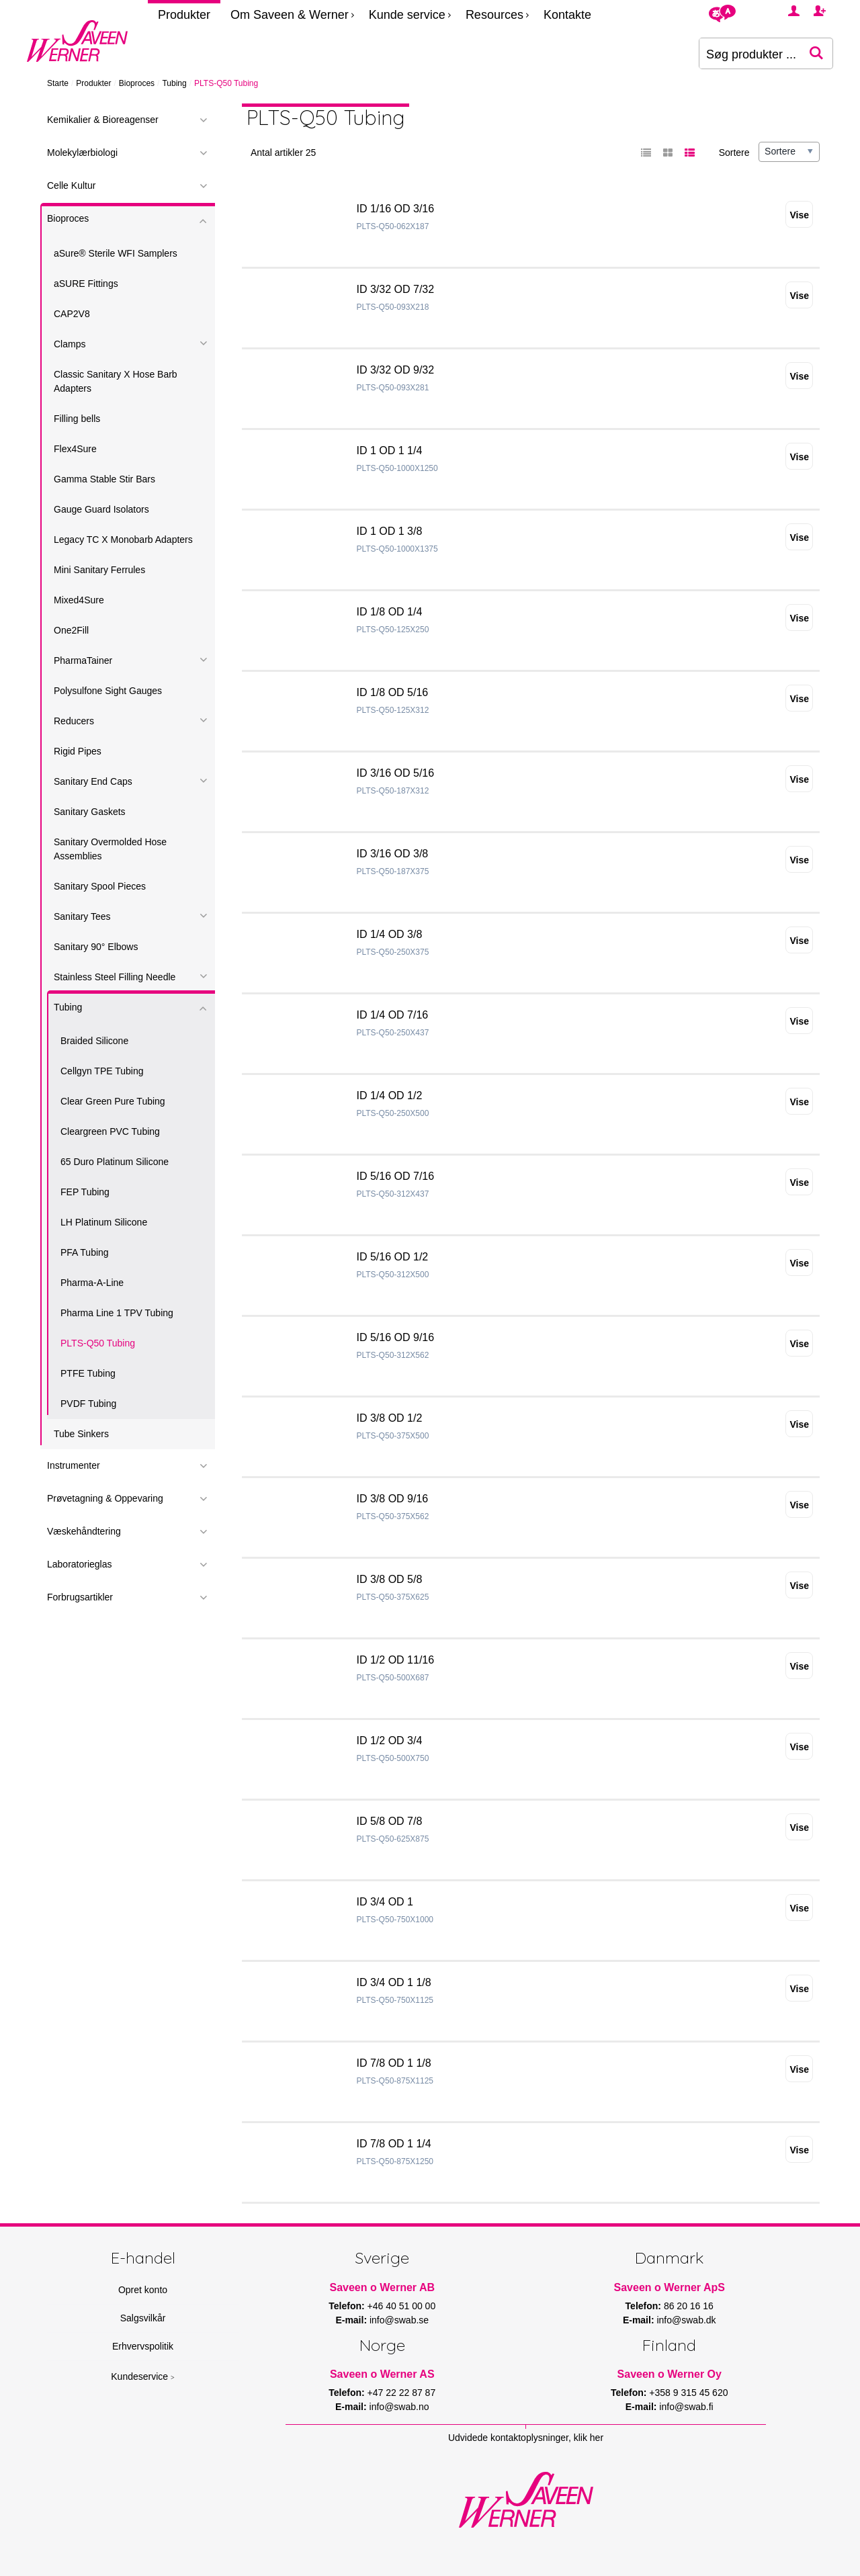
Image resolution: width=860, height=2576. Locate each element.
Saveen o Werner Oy (669, 2374)
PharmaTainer (83, 660)
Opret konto (142, 2289)
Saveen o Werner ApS (669, 2287)
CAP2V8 (72, 313)
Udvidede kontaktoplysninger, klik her (525, 2437)
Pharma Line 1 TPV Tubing (116, 1312)
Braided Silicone (94, 1040)
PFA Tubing (84, 1252)
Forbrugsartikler (80, 1597)
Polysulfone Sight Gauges (108, 690)
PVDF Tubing (88, 1403)
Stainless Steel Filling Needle (114, 977)
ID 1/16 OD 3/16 (396, 208)
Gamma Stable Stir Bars (104, 479)
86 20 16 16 (689, 2306)
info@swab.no (399, 2406)
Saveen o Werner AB (382, 2287)
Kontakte (567, 15)
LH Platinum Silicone (103, 1222)
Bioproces (137, 83)
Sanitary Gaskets (90, 811)
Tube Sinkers (81, 1433)
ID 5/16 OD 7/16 (396, 1176)
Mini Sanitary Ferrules (99, 569)
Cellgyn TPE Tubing (101, 1071)
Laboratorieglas (79, 1564)
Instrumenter (73, 1465)
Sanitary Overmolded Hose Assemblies (110, 848)
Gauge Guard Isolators (101, 509)
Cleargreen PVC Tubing (110, 1131)
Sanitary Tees (82, 916)
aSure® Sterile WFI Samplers (115, 253)
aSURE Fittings (86, 283)
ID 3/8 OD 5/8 (390, 1579)
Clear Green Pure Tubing (112, 1101)
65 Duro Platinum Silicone (114, 1161)
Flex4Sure (75, 448)
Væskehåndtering (84, 1531)
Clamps (69, 344)
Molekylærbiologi (82, 152)
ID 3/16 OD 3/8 (393, 853)
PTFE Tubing (88, 1373)
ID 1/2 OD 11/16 (396, 1660)
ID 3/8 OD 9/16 (393, 1498)
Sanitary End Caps (93, 781)
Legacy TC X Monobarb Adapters (123, 539)
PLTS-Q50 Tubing (97, 1343)
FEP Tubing (85, 1192)
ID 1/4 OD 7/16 (393, 1015)
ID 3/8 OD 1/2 (390, 1418)
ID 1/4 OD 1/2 (390, 1095)
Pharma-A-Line (92, 1282)
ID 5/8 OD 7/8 (390, 1821)
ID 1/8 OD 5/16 (393, 692)
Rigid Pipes (77, 751)
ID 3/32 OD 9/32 (396, 370)
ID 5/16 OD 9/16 (396, 1337)
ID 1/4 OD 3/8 (390, 934)
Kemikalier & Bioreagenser (103, 119)
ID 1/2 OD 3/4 (390, 1740)
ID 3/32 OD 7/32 (396, 289)
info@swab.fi (686, 2406)
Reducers (74, 721)
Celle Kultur (71, 185)
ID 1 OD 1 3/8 (390, 531)
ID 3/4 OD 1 (385, 1901)
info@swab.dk (686, 2320)
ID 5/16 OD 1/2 (393, 1256)
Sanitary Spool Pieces (100, 886)
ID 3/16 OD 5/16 (396, 773)
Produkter (184, 15)
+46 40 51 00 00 (402, 2306)
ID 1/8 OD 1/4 (390, 611)
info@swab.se (399, 2320)
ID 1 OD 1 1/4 (390, 450)
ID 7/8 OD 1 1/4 (394, 2143)
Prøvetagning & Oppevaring (105, 1498)
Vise (799, 215)
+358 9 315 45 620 (688, 2392)
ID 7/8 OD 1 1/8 (394, 2063)
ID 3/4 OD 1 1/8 (394, 1982)
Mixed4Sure (79, 600)
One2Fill (71, 630)
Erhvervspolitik (142, 2346)
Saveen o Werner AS (382, 2374)
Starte (58, 83)
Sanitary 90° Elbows (96, 946)
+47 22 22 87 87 (402, 2392)
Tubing (174, 83)
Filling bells (77, 418)
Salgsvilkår (143, 2318)
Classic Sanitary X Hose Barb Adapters (115, 381)
